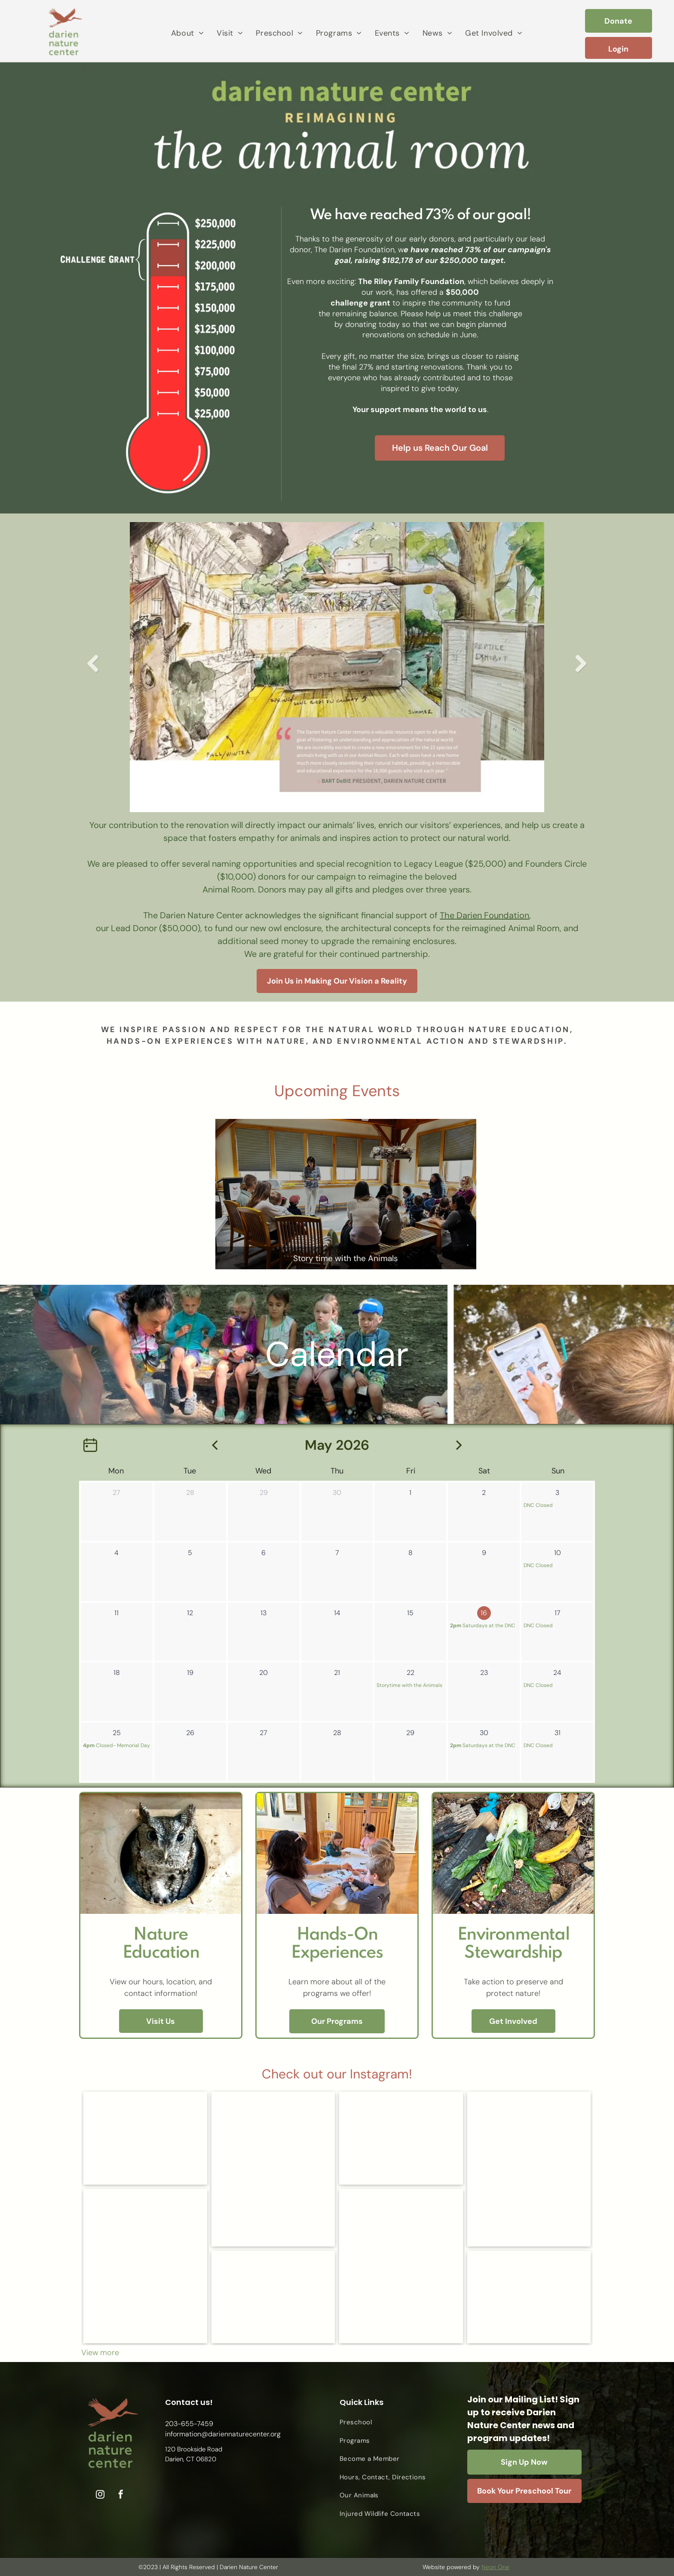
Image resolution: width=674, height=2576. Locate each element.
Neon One (495, 2567)
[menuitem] (187, 33)
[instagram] (100, 2495)
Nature (160, 1934)
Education (161, 1953)
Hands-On (337, 1934)
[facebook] (120, 2495)
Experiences (337, 1953)
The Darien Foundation (484, 915)
